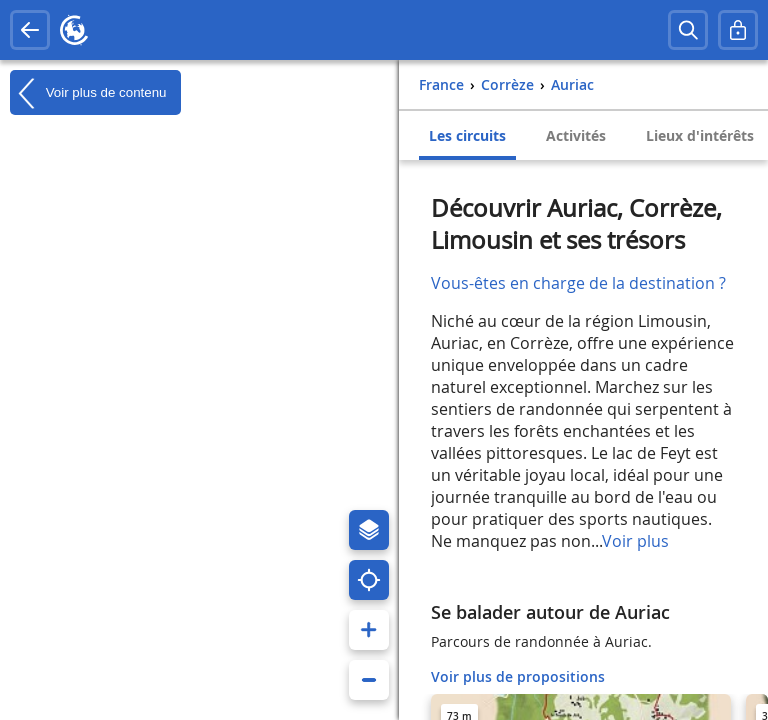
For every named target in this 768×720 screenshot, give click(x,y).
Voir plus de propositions (518, 676)
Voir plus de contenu (88, 93)
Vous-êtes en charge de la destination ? (578, 283)
